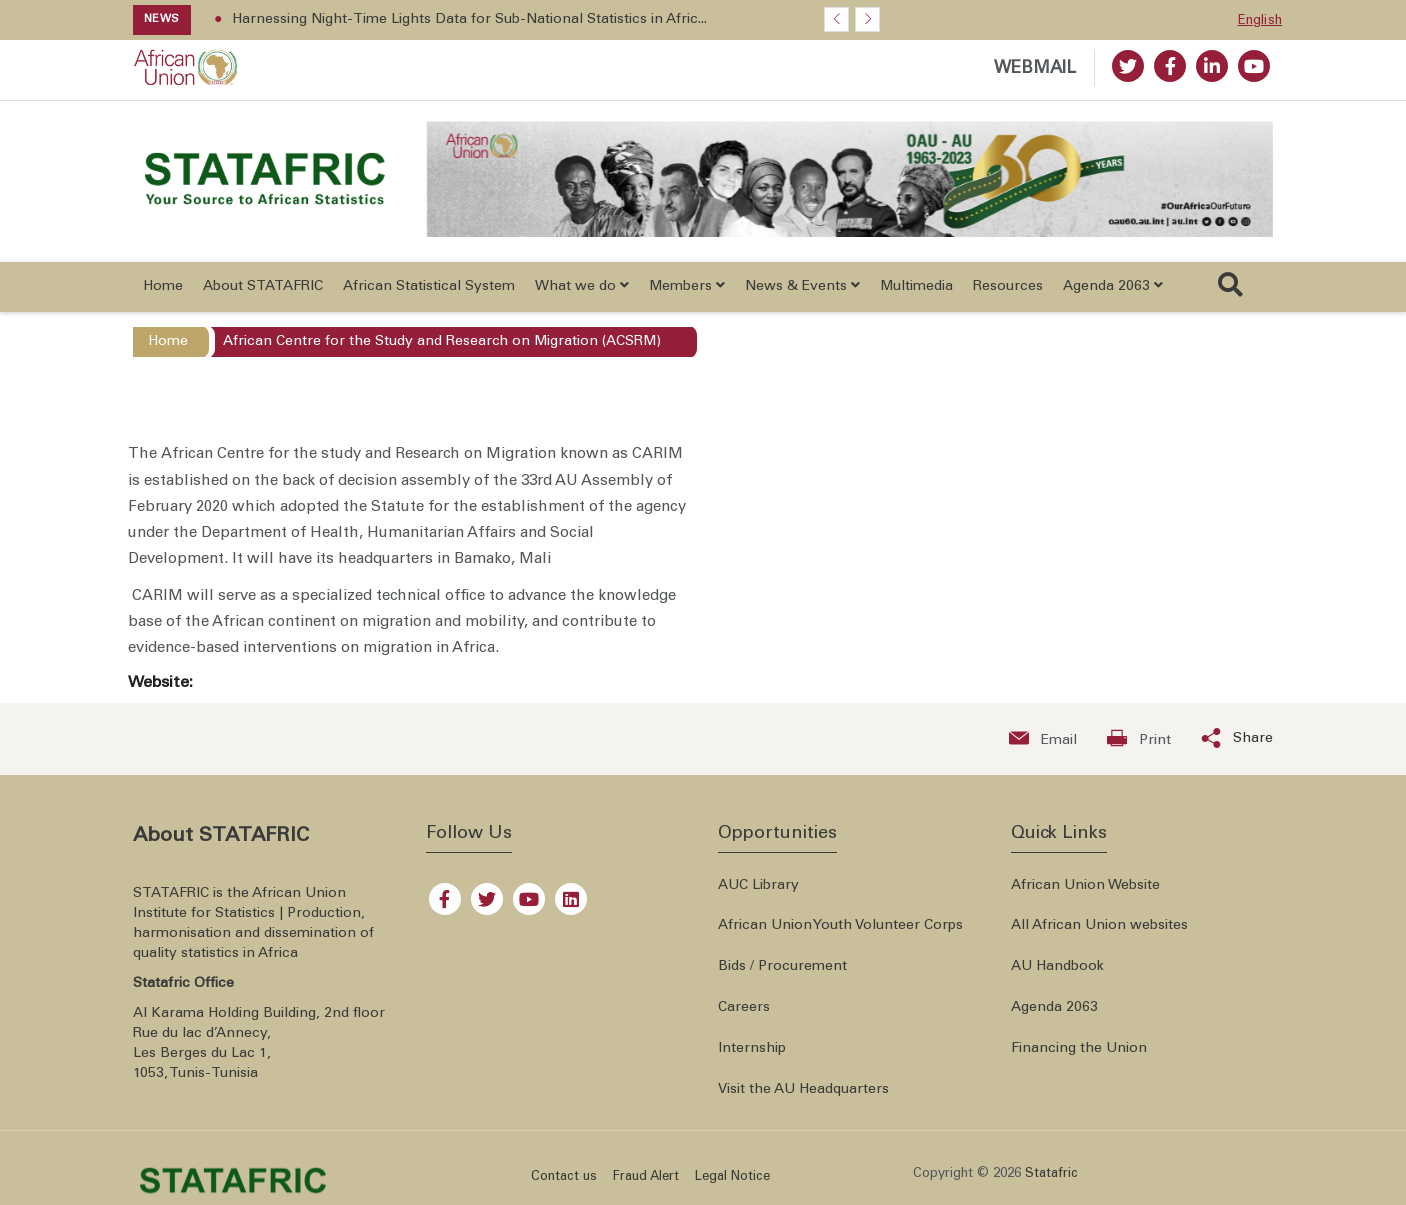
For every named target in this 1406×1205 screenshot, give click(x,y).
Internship (752, 1057)
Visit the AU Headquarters (803, 1098)
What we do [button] (582, 294)
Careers (744, 1017)
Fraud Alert (646, 1186)
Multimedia (916, 295)
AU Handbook (1057, 976)
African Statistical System (429, 295)
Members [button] (687, 294)
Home (163, 295)
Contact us (564, 1186)
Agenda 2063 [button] (1113, 294)
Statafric (1051, 1182)
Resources (1008, 295)
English (1260, 21)
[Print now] (1139, 747)
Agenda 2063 (1054, 1017)
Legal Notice (732, 1186)
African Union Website (1085, 894)
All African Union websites (1099, 935)
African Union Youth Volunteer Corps (840, 935)
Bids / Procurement (782, 976)
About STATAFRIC (263, 295)
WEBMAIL (1035, 69)
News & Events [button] (802, 294)
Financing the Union (1079, 1057)
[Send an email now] (1043, 747)
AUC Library (758, 894)
